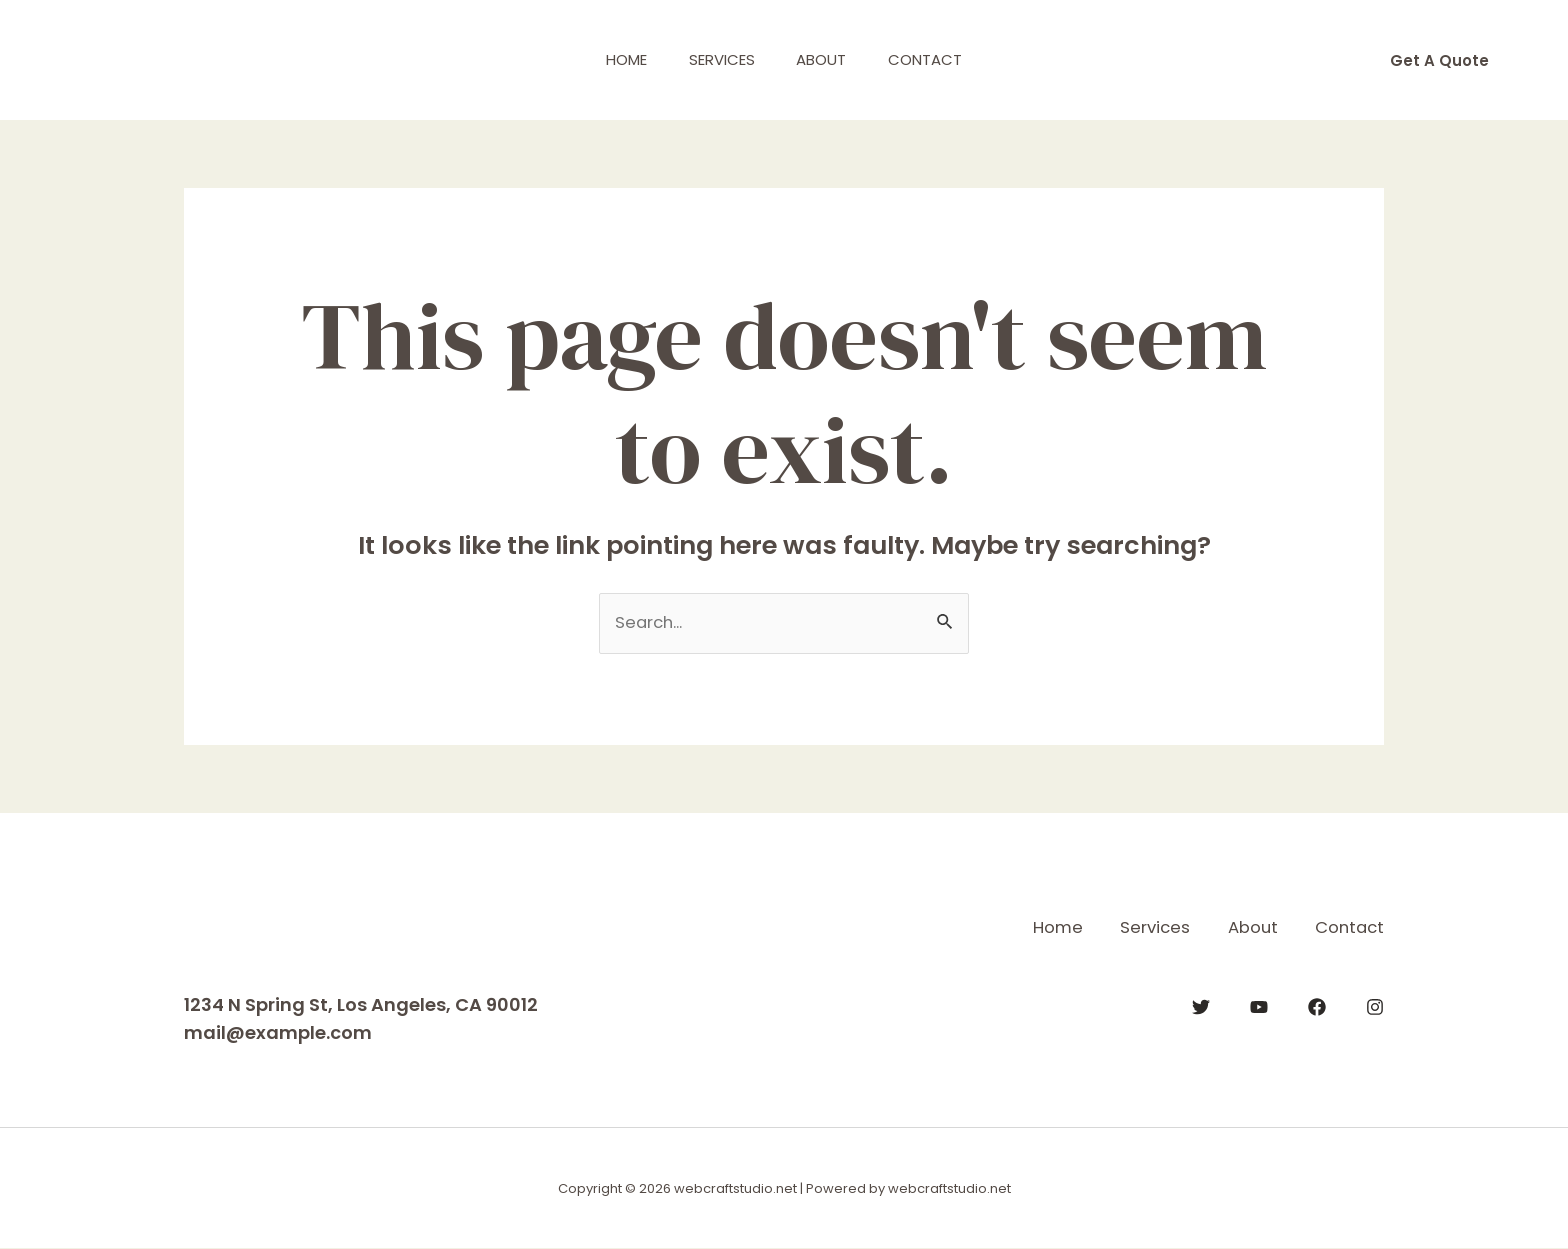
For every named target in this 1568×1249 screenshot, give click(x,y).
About (826, 59)
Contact (938, 59)
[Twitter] (1201, 1006)
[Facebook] (1317, 1006)
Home (614, 59)
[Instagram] (1375, 1006)
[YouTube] (1259, 1006)
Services (718, 59)
